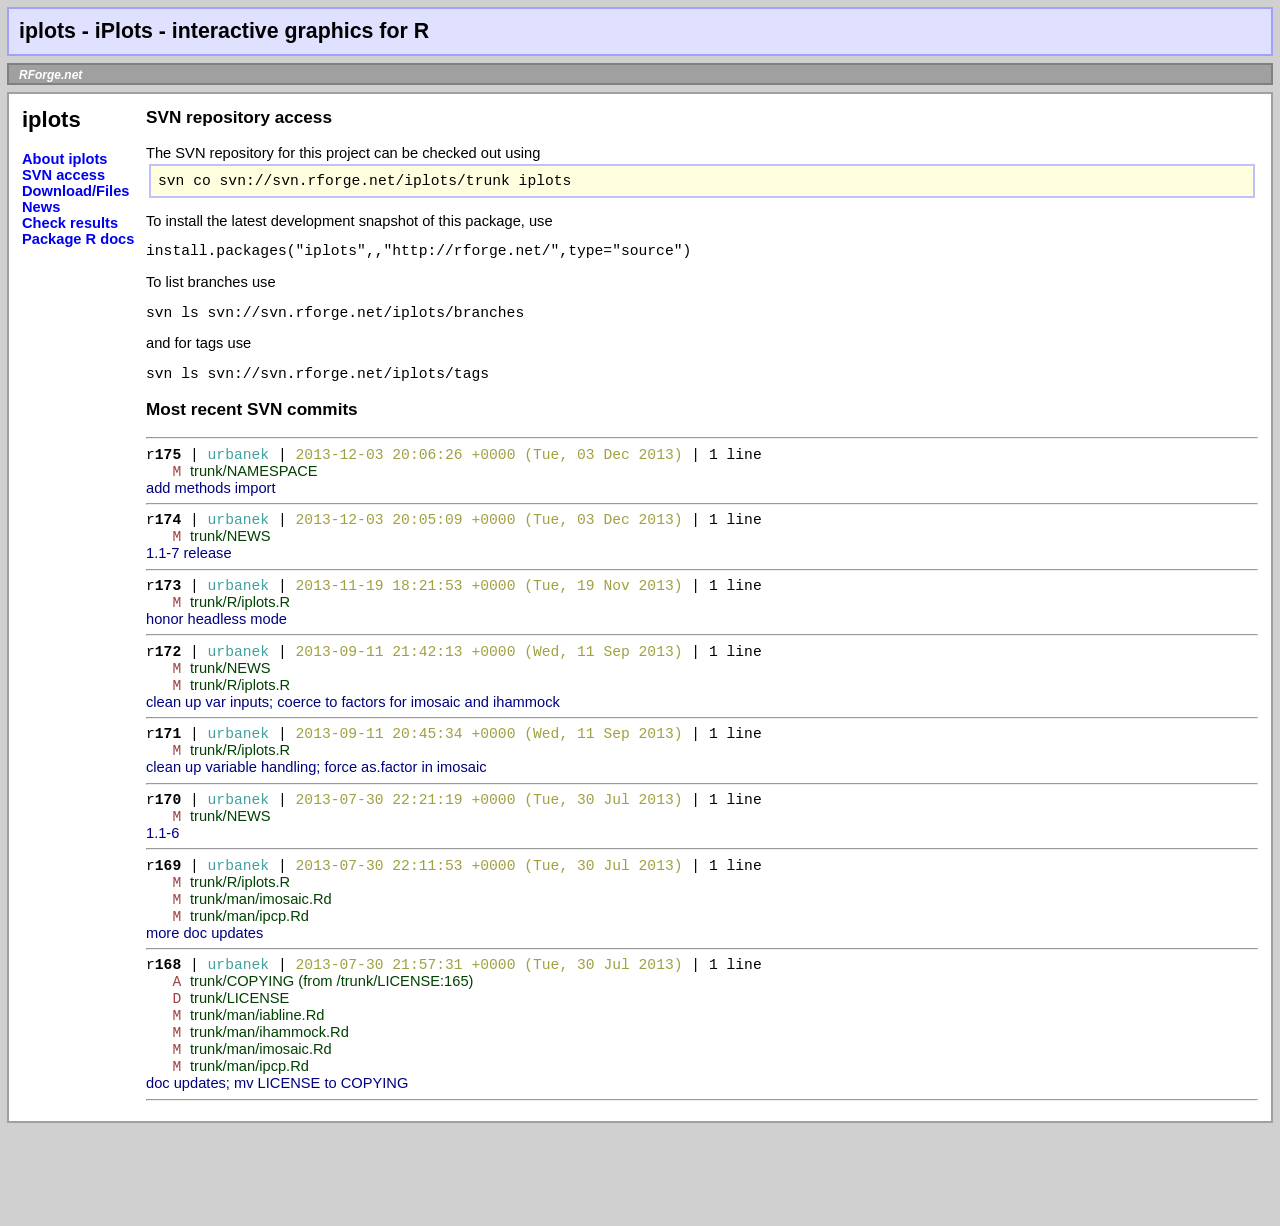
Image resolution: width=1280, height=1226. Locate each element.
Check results (70, 223)
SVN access (63, 175)
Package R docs (78, 239)
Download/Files (76, 191)
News (41, 207)
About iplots (64, 159)
